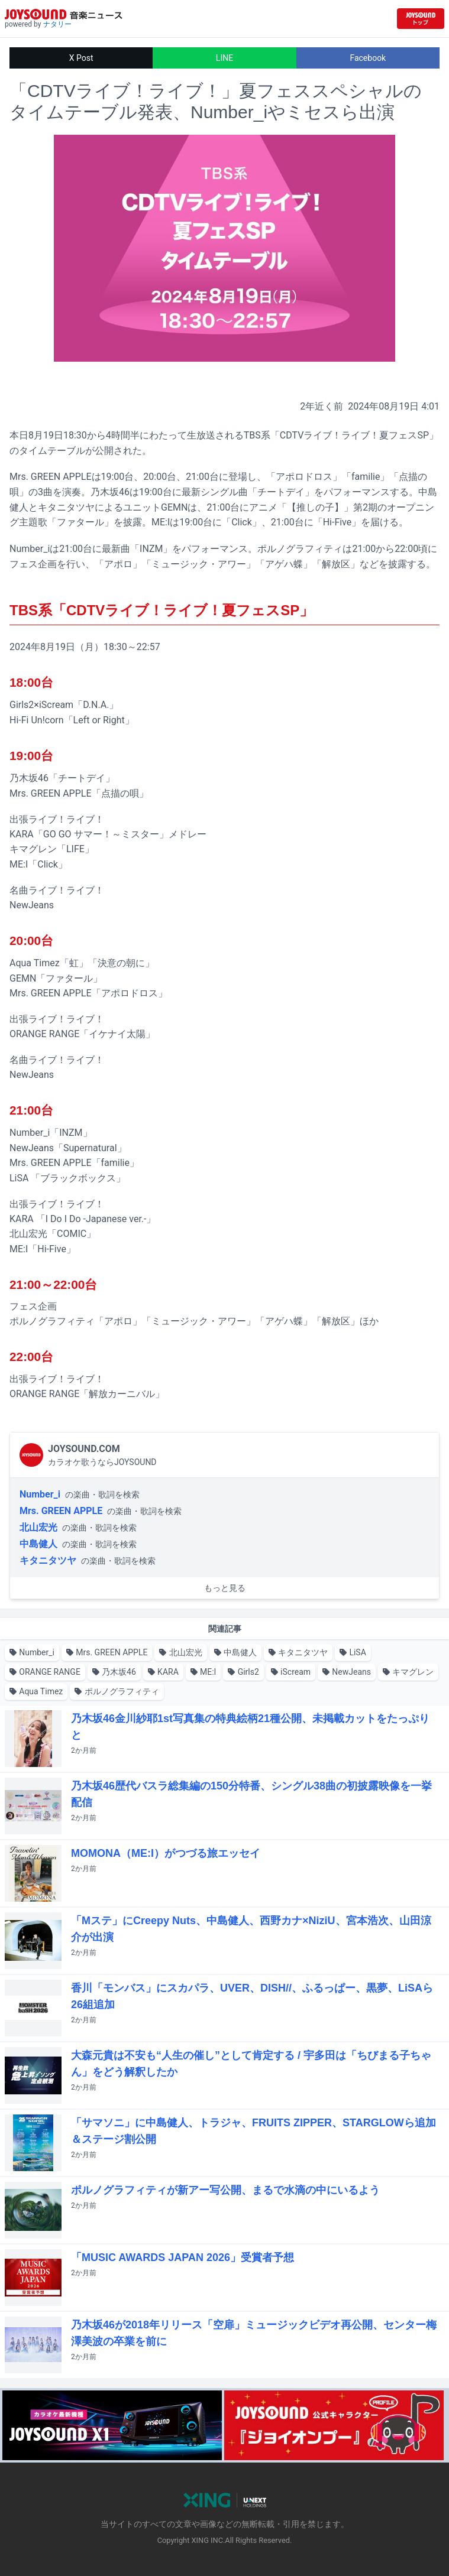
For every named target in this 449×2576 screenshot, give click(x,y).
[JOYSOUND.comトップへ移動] (420, 18)
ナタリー (57, 24)
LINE (224, 58)
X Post (81, 58)
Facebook (368, 58)
